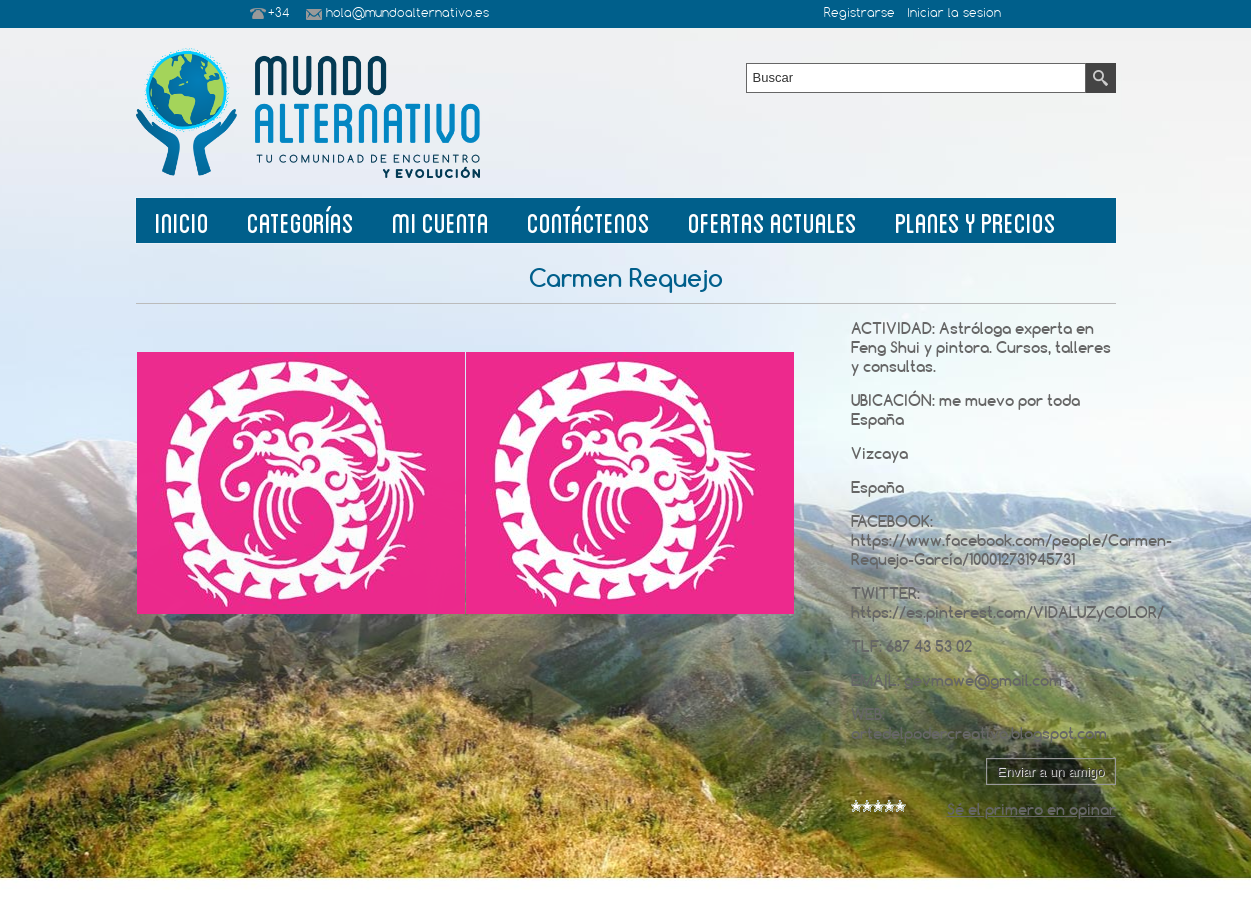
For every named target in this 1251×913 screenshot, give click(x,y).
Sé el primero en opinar (1031, 809)
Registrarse (859, 14)
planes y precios (975, 220)
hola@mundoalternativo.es (407, 14)
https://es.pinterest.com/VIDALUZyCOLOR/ (1007, 612)
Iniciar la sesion (954, 14)
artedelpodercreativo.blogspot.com (979, 733)
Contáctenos (588, 220)
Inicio (182, 220)
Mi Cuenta (440, 220)
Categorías (300, 220)
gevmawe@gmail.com (983, 680)
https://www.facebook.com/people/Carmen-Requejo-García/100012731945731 (1011, 550)
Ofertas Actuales (772, 220)
